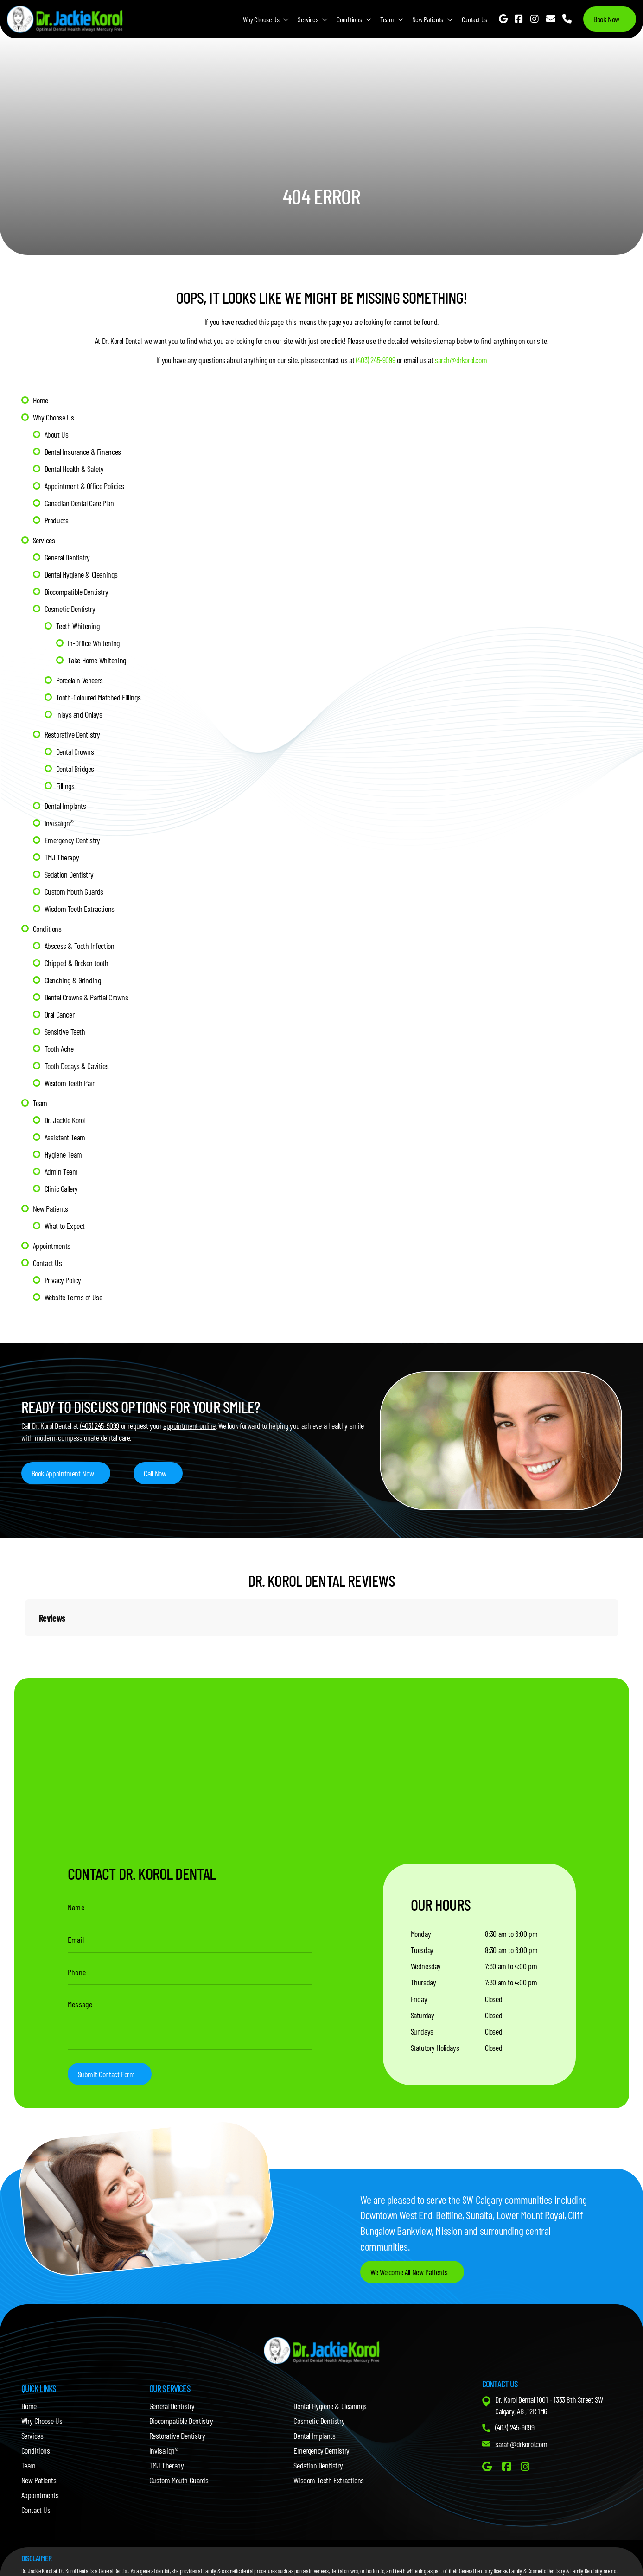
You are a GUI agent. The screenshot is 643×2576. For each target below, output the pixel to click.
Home (40, 400)
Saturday (422, 2015)
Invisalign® (59, 823)
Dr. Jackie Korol (65, 1120)
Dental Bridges (75, 768)
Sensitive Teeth (65, 1031)
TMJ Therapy (62, 857)
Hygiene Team (63, 1154)
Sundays (422, 2031)
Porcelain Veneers (79, 680)
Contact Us (474, 19)
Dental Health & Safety (74, 469)
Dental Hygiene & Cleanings (81, 574)
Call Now (155, 1473)
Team (386, 19)
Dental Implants (65, 806)
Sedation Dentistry (69, 874)
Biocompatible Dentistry (76, 591)
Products (57, 520)
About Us (57, 434)
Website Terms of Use (73, 1297)
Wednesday (426, 1966)
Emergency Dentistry (72, 840)
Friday (419, 1999)
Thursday (423, 1982)
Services (308, 19)
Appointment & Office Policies (84, 486)
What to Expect (65, 1226)
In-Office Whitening (94, 643)
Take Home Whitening (97, 660)
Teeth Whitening (78, 626)
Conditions (349, 19)
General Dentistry (67, 557)
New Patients (427, 19)
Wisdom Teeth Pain (70, 1083)
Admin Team (61, 1171)
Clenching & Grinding (73, 980)
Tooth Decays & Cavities (77, 1066)
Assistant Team (65, 1137)
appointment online (189, 1425)
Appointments (51, 1245)
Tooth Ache (59, 1048)
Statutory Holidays (435, 2047)
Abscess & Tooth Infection (80, 946)
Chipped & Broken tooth (76, 963)
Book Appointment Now (63, 1473)
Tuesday (422, 1950)
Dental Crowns (75, 751)
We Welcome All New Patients (408, 2272)
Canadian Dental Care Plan (79, 503)
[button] (25, 1645)
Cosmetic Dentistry (70, 609)
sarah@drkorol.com (461, 360)
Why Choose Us (261, 19)
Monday (421, 1933)
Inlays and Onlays (79, 714)
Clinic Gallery (61, 1188)
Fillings (65, 786)
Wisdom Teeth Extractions (80, 908)
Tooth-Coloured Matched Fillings (98, 697)
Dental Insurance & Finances (83, 451)
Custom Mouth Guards (74, 891)
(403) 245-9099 (375, 360)
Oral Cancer (60, 1014)
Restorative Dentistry (73, 734)
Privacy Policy (63, 1280)
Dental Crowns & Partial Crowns (86, 997)
